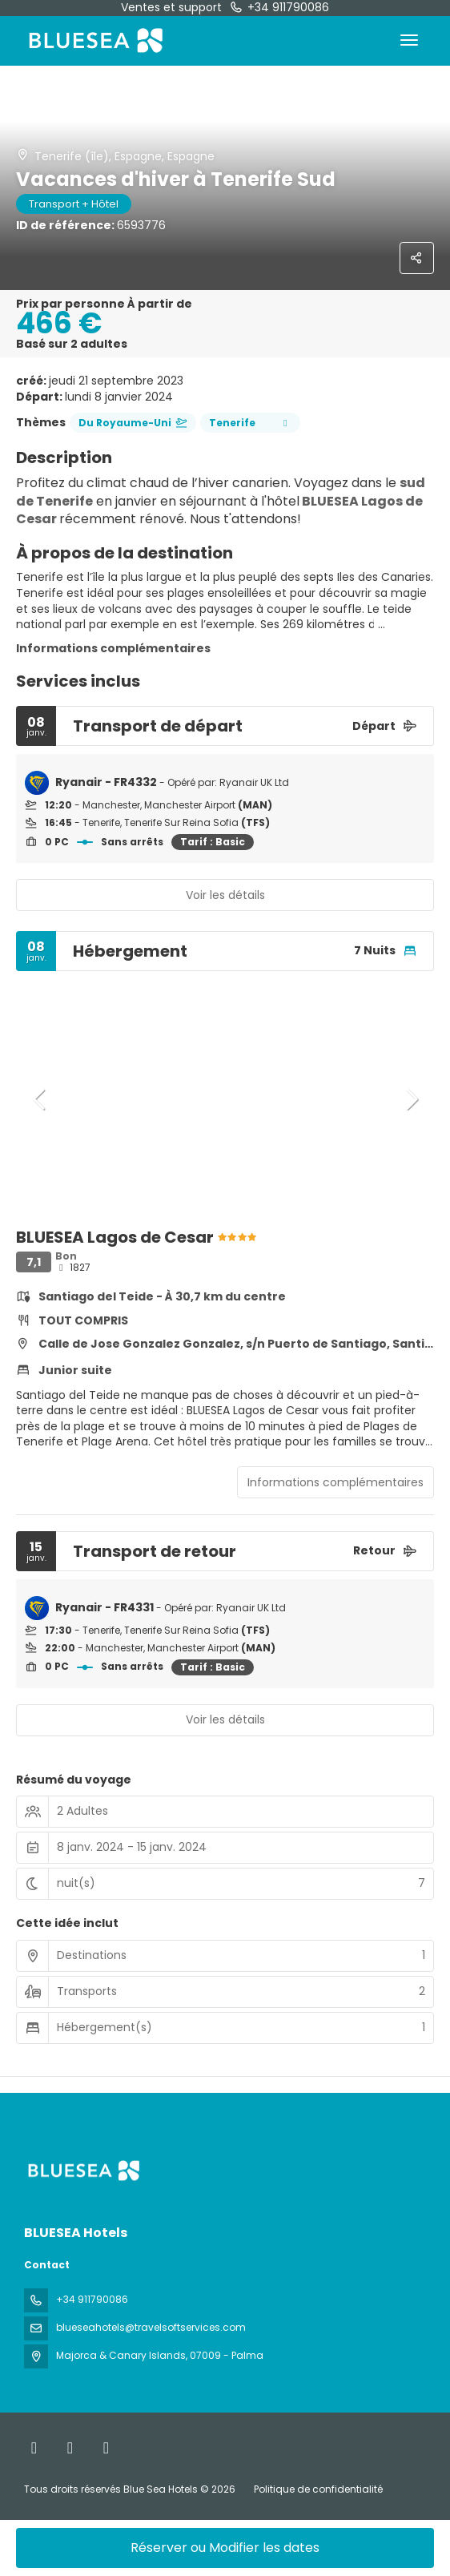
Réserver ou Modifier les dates (225, 2547)
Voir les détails (225, 895)
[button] (40, 1099)
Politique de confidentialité (318, 2489)
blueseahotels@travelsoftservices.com (151, 2327)
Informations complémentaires (113, 648)
